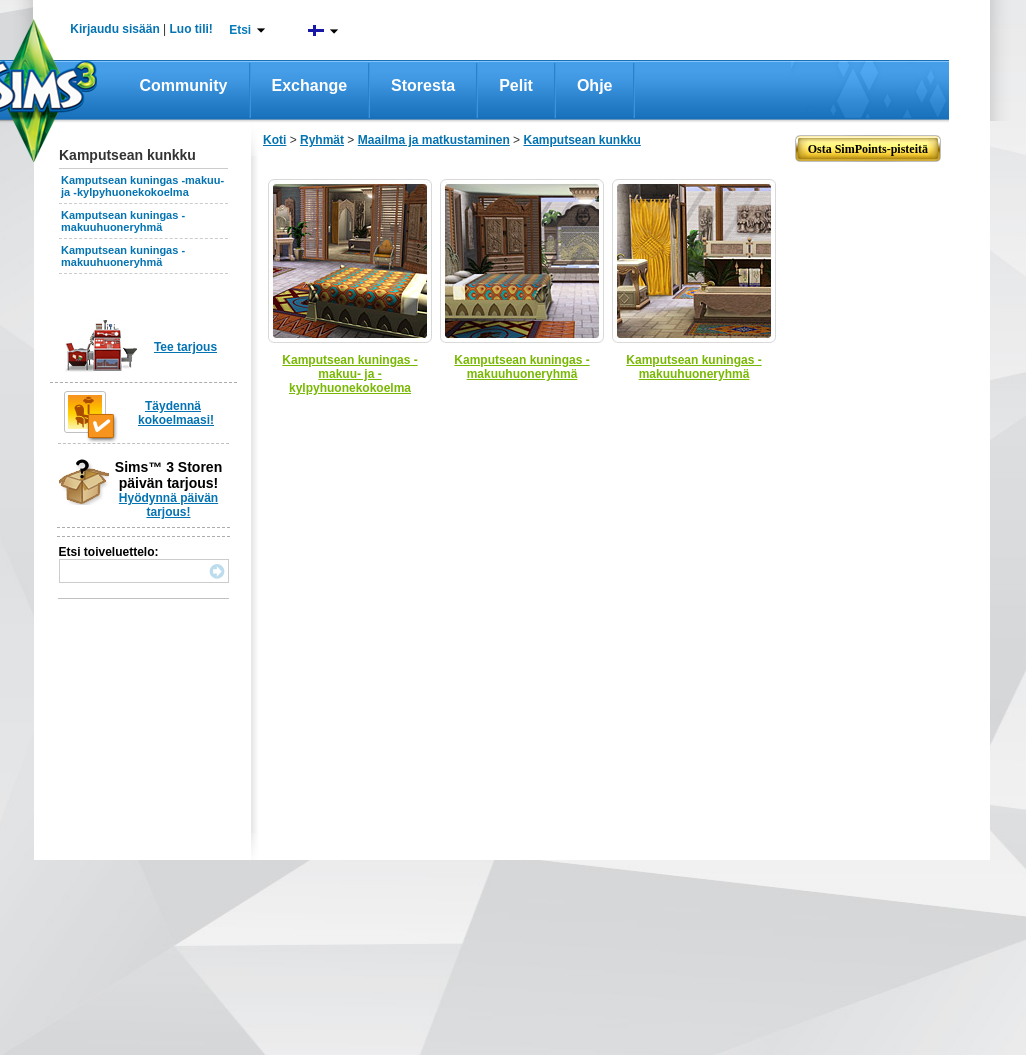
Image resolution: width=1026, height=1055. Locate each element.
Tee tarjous (185, 347)
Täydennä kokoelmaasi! (176, 413)
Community (184, 85)
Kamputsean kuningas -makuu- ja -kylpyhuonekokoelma (142, 186)
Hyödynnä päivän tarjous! (168, 505)
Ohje (595, 85)
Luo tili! (191, 29)
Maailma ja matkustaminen (434, 140)
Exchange (310, 85)
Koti (274, 140)
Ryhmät (322, 140)
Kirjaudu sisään (114, 29)
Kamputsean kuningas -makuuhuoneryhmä (123, 221)
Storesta (423, 85)
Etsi (240, 30)
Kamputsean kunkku (581, 140)
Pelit (516, 85)
